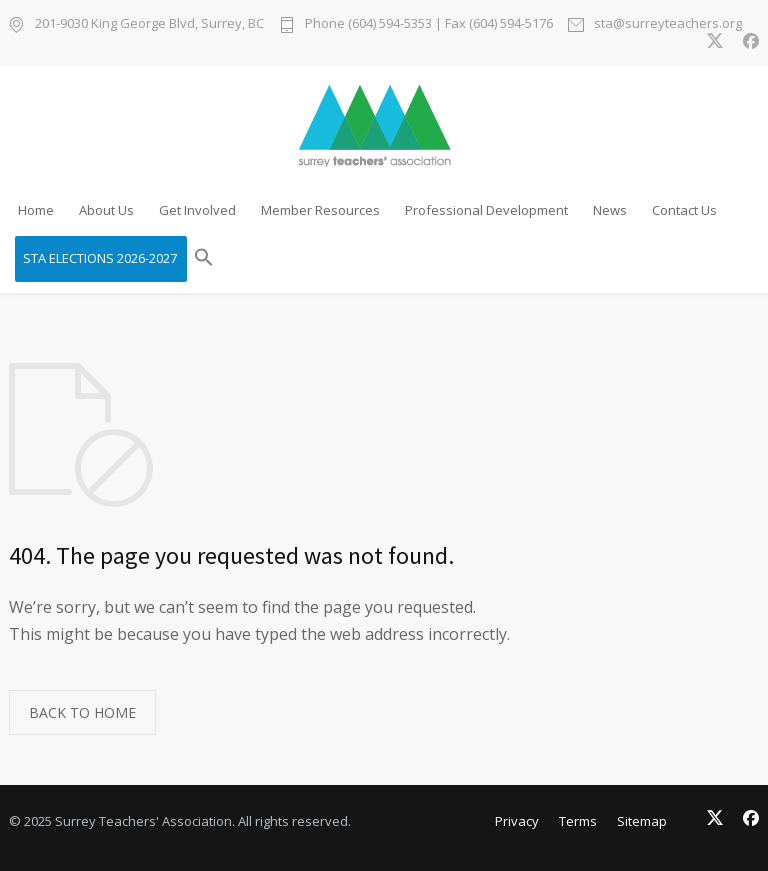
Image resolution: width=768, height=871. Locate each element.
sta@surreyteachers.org (668, 24)
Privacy (517, 821)
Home (36, 210)
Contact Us (684, 210)
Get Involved (197, 210)
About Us (106, 210)
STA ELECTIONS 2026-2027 (100, 258)
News (610, 210)
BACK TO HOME (82, 712)
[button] (204, 259)
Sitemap (642, 821)
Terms (578, 821)
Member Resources (320, 210)
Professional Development (486, 210)
